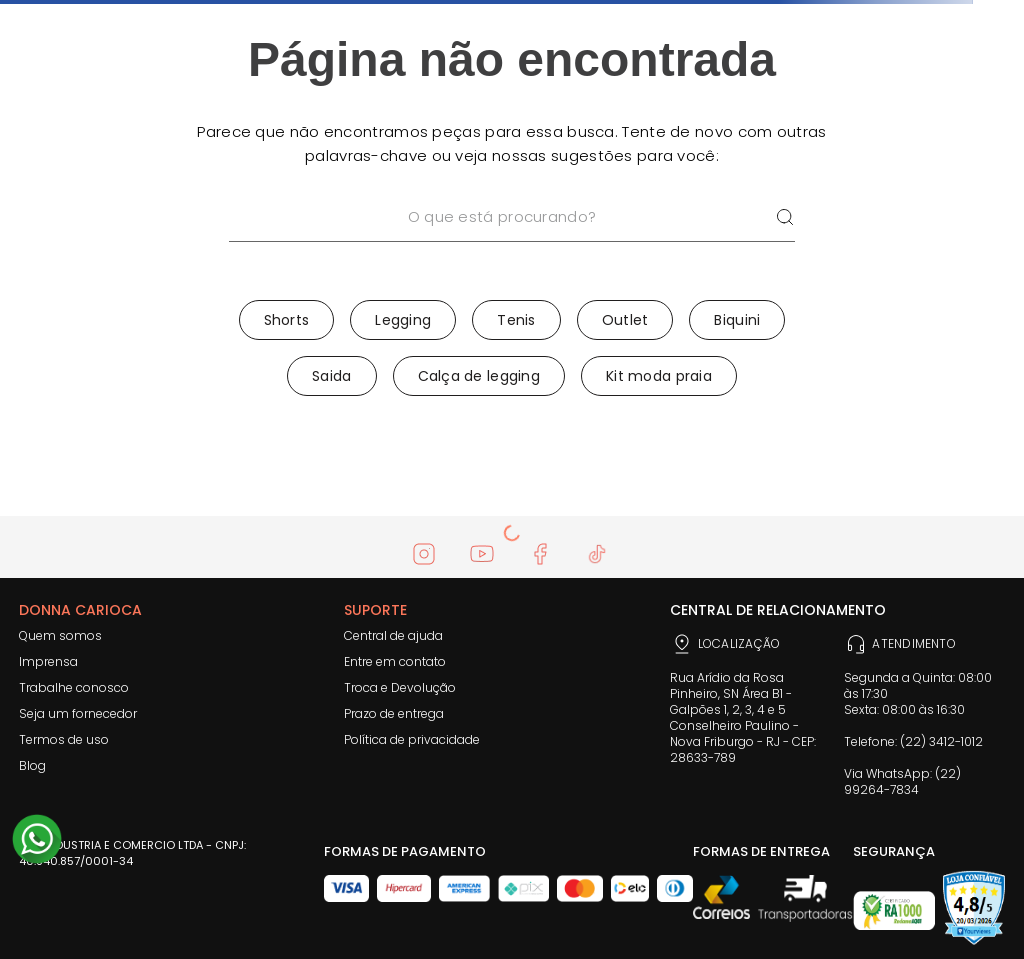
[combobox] (512, 243)
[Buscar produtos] (785, 217)
